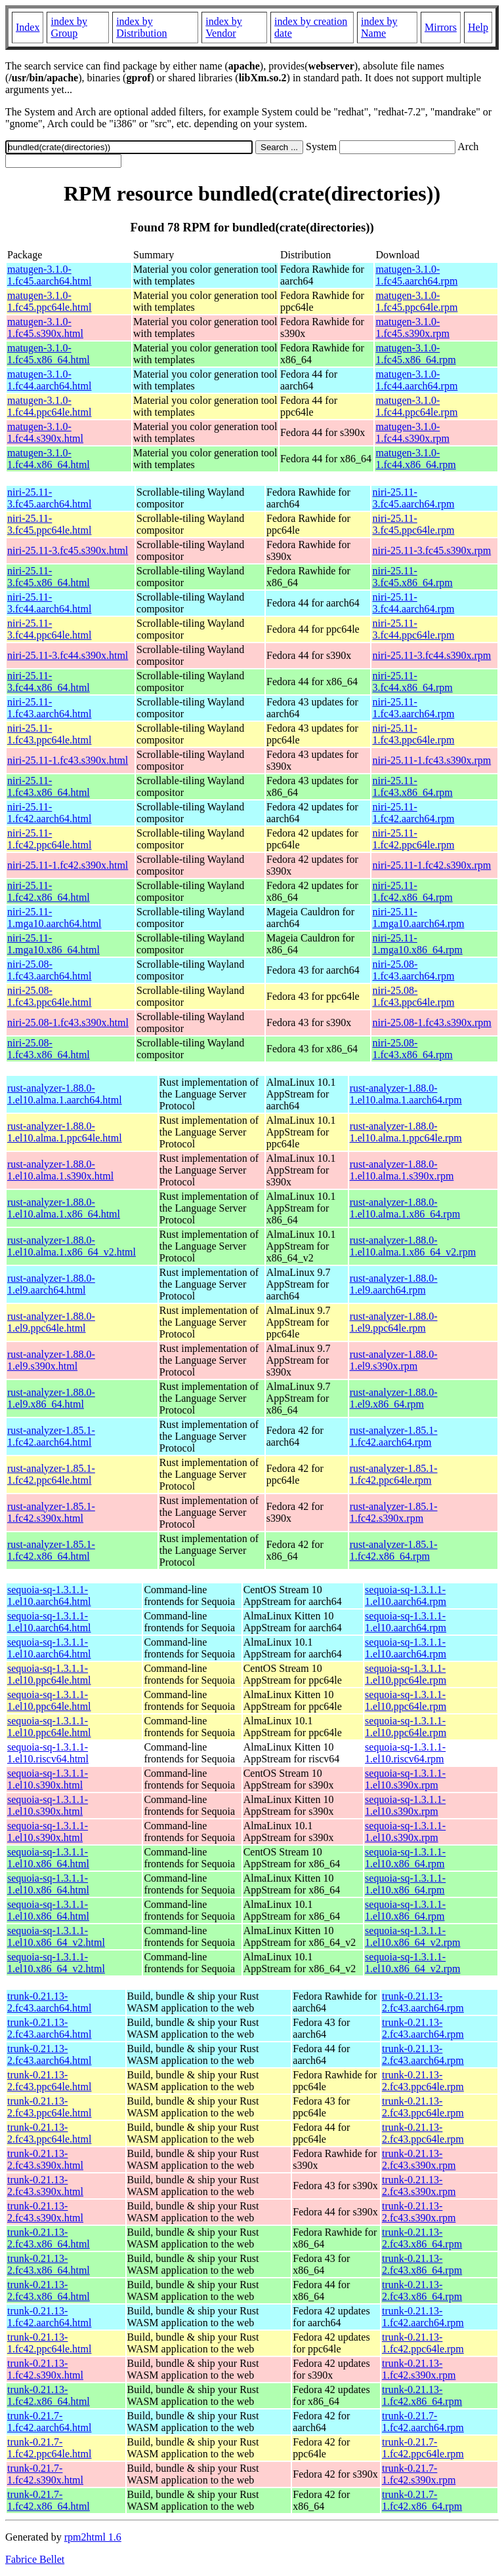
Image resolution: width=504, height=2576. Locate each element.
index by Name (379, 27)
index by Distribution (141, 27)
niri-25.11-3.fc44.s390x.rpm (431, 655)
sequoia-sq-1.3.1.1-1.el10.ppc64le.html (49, 1674)
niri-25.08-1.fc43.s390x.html (68, 1022)
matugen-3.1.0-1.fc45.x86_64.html (48, 353)
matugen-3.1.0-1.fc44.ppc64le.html (49, 406)
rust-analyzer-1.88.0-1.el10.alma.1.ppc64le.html (64, 1131)
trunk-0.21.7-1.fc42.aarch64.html (49, 2421)
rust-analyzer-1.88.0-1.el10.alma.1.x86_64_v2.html (71, 1246)
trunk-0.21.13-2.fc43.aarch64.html (49, 2002)
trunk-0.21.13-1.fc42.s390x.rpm (418, 2369)
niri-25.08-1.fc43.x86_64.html (48, 1048)
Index (27, 27)
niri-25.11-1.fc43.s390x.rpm (431, 760)
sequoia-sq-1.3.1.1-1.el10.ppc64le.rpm (405, 1674)
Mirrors (441, 27)
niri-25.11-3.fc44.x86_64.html (48, 681)
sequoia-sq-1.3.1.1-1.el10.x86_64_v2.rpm (412, 1936)
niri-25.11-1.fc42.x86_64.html (48, 891)
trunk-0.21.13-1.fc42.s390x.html (45, 2369)
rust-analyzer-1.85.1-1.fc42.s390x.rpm (394, 1512)
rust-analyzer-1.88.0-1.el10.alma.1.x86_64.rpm (405, 1208)
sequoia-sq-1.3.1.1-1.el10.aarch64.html (49, 1595)
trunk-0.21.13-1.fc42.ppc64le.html (49, 2342)
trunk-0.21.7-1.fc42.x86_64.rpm (422, 2500)
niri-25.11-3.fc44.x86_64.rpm (412, 681)
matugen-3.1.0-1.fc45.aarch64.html (49, 275)
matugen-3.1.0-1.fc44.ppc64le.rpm (416, 406)
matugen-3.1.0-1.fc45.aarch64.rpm (416, 275)
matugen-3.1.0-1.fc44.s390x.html (45, 432)
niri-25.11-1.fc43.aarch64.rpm (413, 707)
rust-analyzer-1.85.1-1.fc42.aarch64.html (51, 1436)
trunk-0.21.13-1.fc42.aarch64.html (49, 2316)
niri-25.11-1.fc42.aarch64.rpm (413, 812)
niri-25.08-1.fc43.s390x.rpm (431, 1022)
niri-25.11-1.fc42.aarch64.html (49, 812)
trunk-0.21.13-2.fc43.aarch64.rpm (423, 2002)
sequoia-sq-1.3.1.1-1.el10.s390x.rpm (405, 1779)
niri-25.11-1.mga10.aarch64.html (54, 917)
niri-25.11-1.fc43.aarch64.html (49, 707)
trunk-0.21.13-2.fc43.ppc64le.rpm (423, 2080)
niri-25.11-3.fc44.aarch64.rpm (413, 602)
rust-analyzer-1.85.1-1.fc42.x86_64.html (51, 1550)
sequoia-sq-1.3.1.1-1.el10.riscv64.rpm (405, 1752)
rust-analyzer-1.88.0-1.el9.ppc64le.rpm (394, 1322)
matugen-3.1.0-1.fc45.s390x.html (45, 327)
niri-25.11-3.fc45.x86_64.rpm (412, 576)
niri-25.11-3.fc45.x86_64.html (48, 576)
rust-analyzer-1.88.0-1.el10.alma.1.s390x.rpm (402, 1170)
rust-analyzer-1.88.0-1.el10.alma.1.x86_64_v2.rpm (413, 1246)
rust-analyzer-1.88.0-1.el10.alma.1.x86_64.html (63, 1208)
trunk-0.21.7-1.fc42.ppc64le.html (49, 2447)
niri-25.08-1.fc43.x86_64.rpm (412, 1048)
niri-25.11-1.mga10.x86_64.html (53, 943)
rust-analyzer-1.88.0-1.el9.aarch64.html (51, 1284)
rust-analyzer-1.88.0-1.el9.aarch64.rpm (394, 1284)
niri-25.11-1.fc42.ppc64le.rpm (413, 838)
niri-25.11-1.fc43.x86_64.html (48, 786)
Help (478, 27)
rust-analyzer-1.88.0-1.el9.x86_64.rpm (394, 1398)
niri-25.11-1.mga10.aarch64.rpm (418, 917)
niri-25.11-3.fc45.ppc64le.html (49, 524)
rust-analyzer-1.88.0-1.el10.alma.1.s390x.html (60, 1170)
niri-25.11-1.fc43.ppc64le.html (49, 734)
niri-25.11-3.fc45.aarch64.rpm (413, 497)
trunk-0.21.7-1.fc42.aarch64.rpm (423, 2421)
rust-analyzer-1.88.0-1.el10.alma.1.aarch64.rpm (406, 1093)
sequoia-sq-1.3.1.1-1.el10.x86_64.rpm (405, 1857)
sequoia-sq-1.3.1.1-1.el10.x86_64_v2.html (56, 1936)
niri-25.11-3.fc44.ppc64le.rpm (413, 629)
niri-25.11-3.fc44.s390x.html (67, 655)
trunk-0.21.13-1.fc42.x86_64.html (48, 2395)
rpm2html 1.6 (92, 2537)
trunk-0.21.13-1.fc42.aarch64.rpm (423, 2316)
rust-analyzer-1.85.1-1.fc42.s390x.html (51, 1512)
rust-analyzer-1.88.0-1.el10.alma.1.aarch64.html (64, 1093)
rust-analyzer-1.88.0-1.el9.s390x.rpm (394, 1360)
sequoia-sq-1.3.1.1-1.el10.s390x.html (47, 1779)
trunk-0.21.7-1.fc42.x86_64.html (48, 2500)
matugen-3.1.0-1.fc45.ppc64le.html (49, 301)
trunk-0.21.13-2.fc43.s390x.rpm (418, 2159)
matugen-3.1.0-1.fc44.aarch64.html (49, 379)
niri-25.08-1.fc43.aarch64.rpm (413, 970)
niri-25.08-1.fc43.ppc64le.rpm (413, 996)
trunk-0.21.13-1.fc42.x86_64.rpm (422, 2395)
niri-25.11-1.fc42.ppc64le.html (49, 838)
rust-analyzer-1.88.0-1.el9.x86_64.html (51, 1398)
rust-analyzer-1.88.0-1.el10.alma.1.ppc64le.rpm (406, 1131)
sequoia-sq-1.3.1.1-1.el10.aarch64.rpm (405, 1595)
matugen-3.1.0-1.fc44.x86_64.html (48, 458)
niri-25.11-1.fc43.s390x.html (67, 760)
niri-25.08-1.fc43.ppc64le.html (49, 996)
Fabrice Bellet (34, 2559)
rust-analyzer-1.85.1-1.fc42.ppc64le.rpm (394, 1474)
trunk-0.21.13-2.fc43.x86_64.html (48, 2238)
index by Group (69, 27)
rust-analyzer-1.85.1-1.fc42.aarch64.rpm (394, 1436)
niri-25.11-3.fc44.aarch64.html (49, 602)
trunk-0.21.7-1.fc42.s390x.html (45, 2474)
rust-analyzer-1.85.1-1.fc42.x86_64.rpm (394, 1550)
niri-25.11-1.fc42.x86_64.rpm (412, 891)
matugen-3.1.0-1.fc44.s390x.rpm (412, 432)
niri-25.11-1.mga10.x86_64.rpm (417, 943)
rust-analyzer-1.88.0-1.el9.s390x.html (51, 1360)
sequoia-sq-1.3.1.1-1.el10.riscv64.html (48, 1752)
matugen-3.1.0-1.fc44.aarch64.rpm (416, 379)
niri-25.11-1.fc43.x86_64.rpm (412, 786)
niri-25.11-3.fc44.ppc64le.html (49, 629)
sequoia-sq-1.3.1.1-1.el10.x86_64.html (48, 1857)
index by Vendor (223, 27)
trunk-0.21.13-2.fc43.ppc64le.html (49, 2080)
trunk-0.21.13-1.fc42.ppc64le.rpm (423, 2342)
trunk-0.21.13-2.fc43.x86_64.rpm (422, 2238)
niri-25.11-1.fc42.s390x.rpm (431, 865)
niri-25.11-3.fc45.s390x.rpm (431, 550)
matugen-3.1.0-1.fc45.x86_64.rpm (415, 353)
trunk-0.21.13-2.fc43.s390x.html (45, 2159)
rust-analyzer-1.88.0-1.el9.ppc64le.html (51, 1322)
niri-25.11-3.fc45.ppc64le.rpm (413, 524)
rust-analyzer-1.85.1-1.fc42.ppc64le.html (51, 1474)
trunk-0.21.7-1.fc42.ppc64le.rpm (423, 2447)
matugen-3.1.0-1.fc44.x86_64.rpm (415, 458)
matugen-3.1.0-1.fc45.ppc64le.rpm (416, 301)
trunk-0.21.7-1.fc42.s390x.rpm (418, 2474)
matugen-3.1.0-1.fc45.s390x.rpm (412, 327)
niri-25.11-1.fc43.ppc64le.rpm (413, 734)
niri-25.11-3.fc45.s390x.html (67, 550)
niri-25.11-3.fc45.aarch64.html (49, 497)
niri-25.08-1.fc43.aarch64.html (49, 970)
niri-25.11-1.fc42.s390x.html (67, 865)
